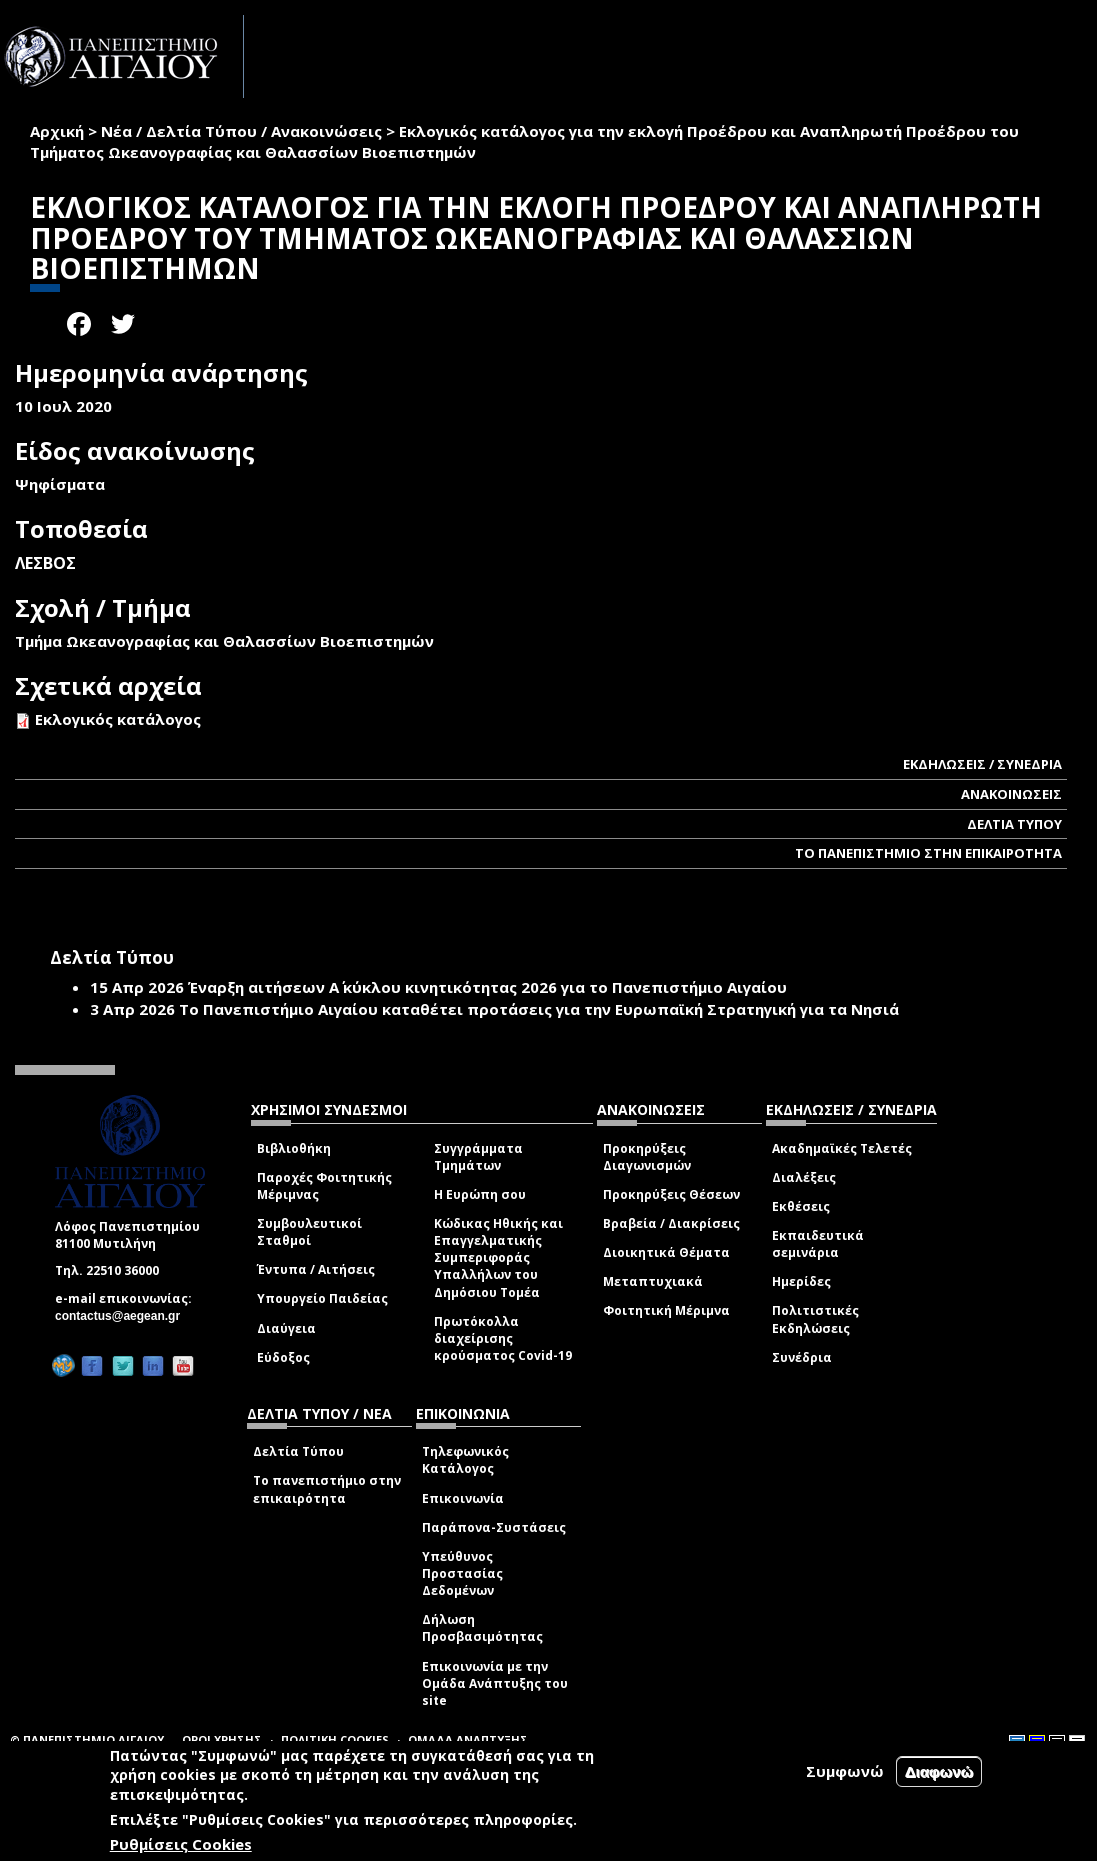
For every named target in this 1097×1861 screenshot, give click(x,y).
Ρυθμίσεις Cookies (181, 1844)
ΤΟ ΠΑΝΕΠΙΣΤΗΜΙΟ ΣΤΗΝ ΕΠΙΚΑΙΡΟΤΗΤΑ (928, 853)
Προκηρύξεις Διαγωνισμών (647, 1157)
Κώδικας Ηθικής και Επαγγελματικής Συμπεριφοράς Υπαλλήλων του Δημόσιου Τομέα (498, 1258)
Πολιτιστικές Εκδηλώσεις (815, 1319)
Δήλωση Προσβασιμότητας (482, 1628)
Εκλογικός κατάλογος (118, 719)
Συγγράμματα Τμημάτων (478, 1157)
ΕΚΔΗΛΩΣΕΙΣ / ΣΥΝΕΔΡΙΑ (982, 764)
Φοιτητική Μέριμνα (666, 1310)
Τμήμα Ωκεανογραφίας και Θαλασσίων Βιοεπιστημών (224, 641)
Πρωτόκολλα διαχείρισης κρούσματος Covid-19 (503, 1338)
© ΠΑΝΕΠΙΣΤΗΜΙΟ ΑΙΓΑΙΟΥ (87, 1739)
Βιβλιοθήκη (294, 1148)
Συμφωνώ (845, 1771)
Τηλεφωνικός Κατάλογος (465, 1460)
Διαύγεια (286, 1328)
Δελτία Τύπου (298, 1451)
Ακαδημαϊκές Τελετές (842, 1148)
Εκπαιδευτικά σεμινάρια (818, 1244)
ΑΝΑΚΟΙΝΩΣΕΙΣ (1011, 794)
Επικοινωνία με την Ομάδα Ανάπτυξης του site (495, 1683)
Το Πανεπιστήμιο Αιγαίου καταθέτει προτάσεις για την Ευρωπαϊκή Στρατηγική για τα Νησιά (539, 1009)
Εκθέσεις (801, 1206)
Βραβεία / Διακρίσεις (671, 1223)
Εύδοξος (283, 1357)
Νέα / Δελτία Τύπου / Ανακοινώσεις (241, 131)
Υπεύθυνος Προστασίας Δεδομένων (462, 1573)
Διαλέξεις (804, 1177)
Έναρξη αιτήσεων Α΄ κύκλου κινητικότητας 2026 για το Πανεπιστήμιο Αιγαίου (487, 987)
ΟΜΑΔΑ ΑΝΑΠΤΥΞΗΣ (468, 1739)
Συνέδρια (802, 1357)
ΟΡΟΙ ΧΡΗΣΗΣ (222, 1739)
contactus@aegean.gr (123, 1316)
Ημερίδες (801, 1281)
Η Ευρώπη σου (480, 1194)
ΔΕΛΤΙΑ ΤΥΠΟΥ (1014, 824)
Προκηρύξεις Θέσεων (671, 1194)
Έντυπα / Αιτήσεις (316, 1269)
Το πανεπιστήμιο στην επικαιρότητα (327, 1489)
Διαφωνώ (939, 1771)
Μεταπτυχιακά (653, 1281)
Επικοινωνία (463, 1498)
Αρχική (57, 131)
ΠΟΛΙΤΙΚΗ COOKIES (335, 1739)
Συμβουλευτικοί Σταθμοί (309, 1232)
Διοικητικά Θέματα (666, 1252)
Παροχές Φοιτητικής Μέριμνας (324, 1186)
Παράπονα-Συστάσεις (494, 1527)
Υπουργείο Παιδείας (322, 1298)
